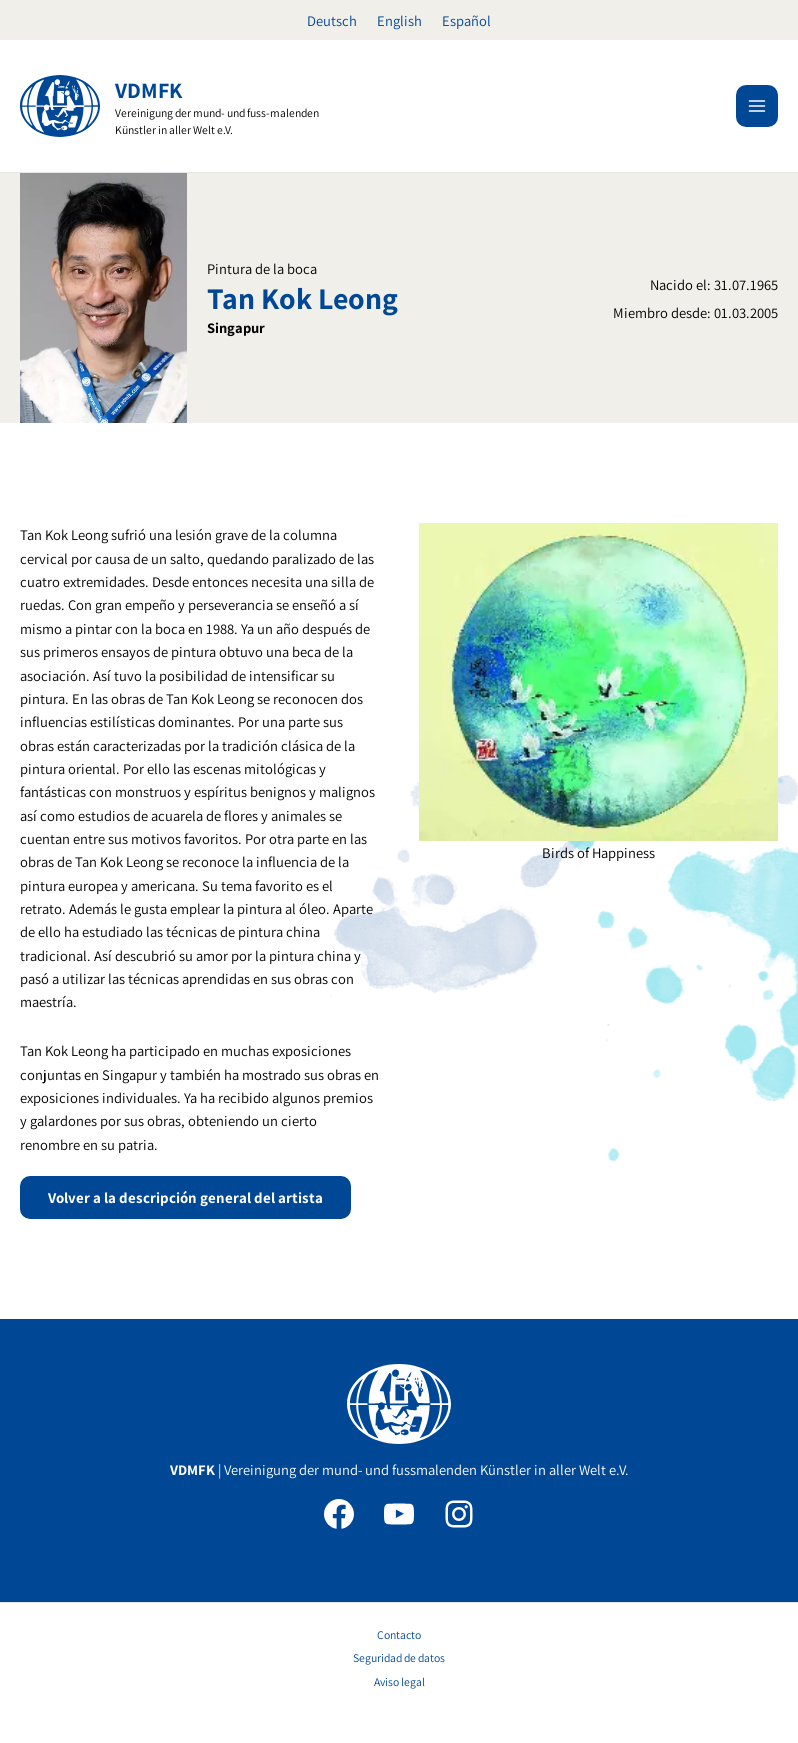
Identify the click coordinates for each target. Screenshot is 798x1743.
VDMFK (148, 90)
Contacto (399, 1634)
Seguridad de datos (399, 1657)
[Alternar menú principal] (757, 106)
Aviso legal (399, 1681)
